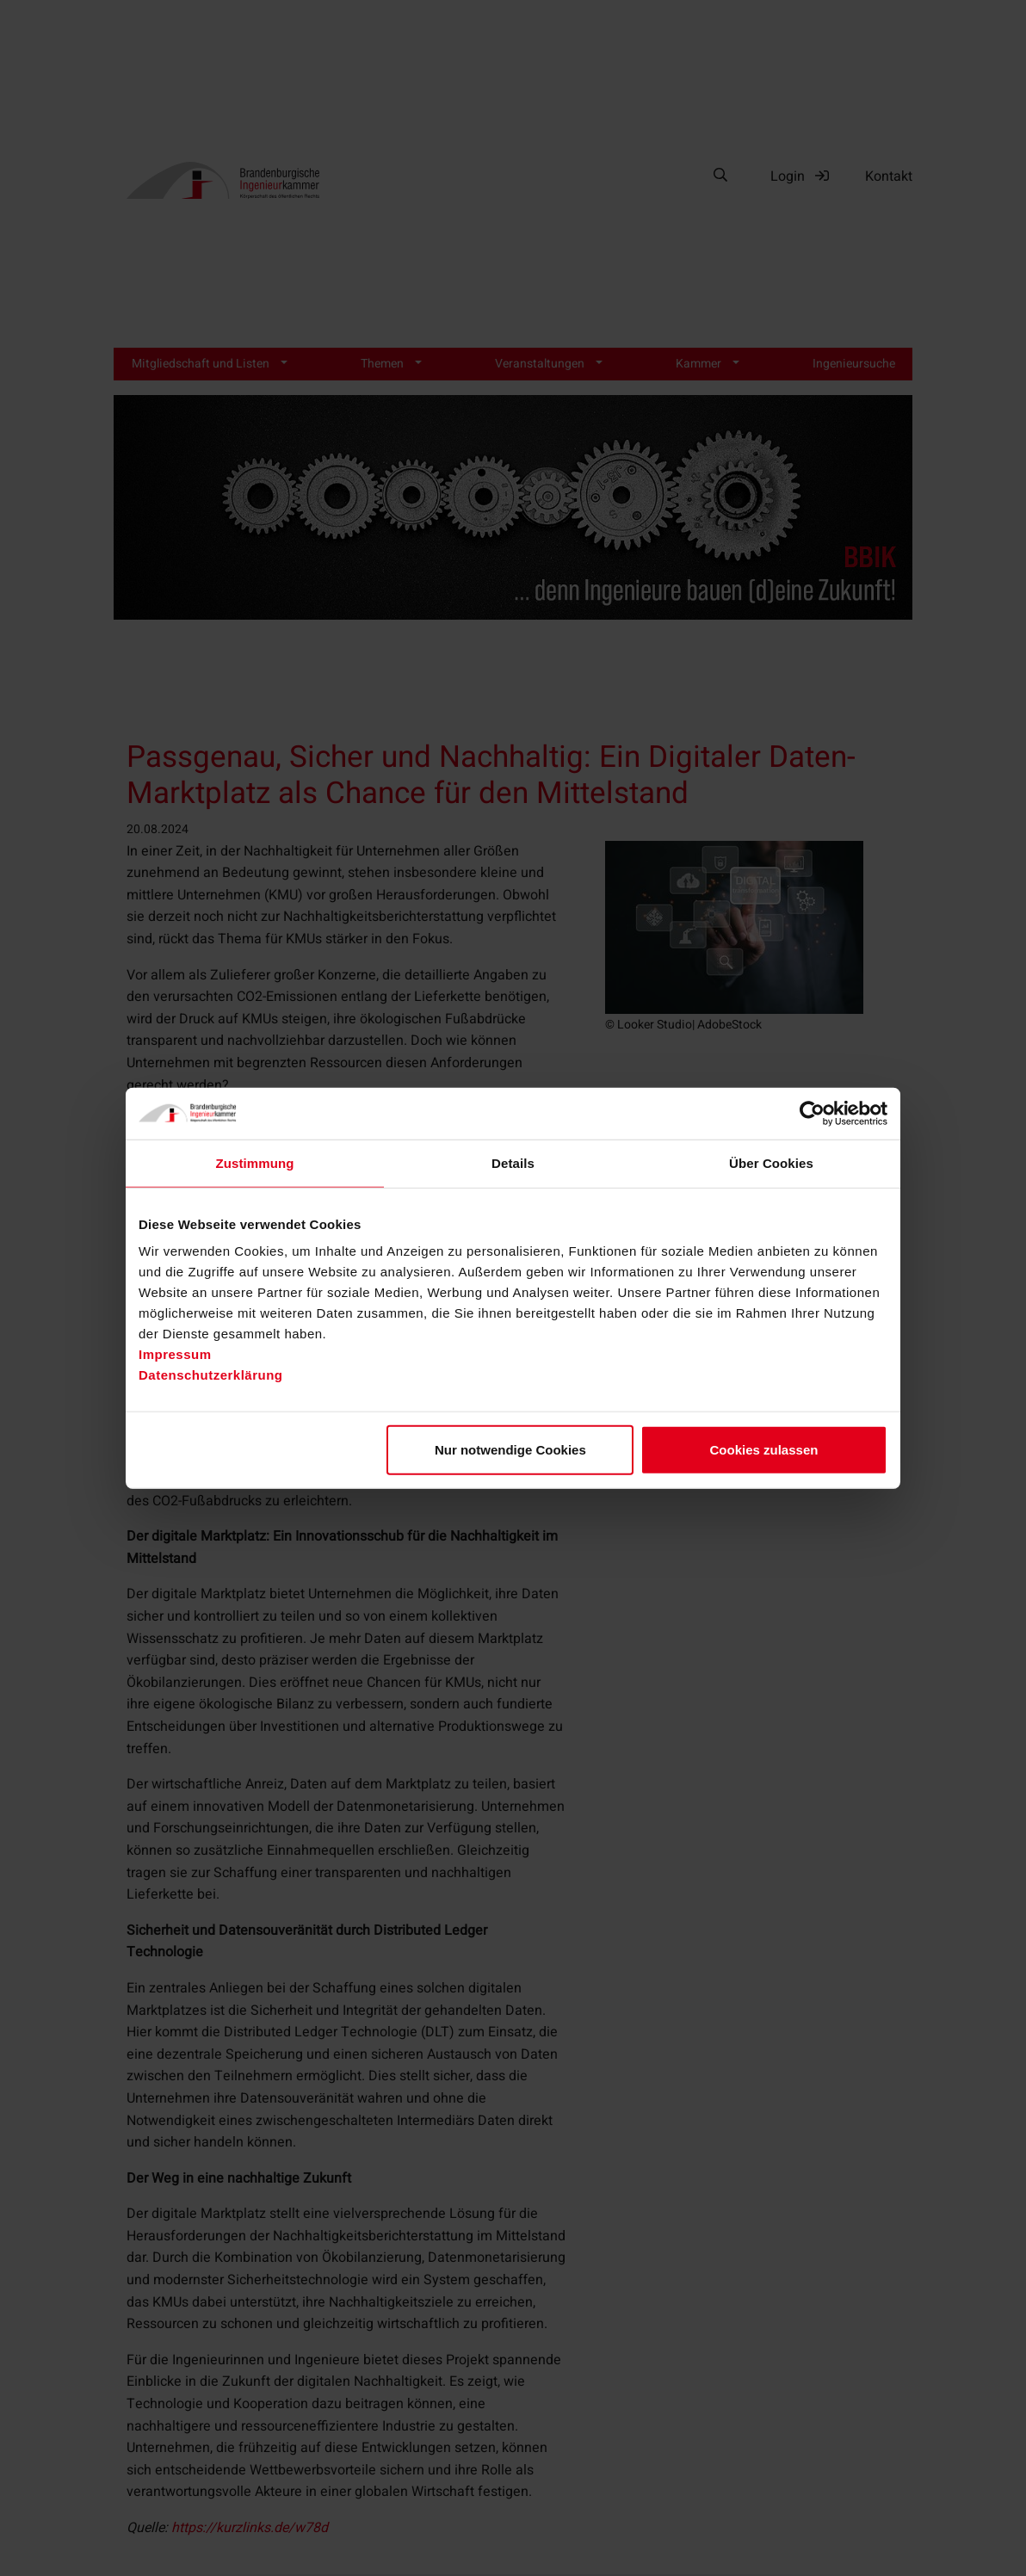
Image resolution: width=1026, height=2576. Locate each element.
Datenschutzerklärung (211, 1375)
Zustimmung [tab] (255, 1162)
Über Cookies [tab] (771, 1162)
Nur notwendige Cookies (510, 1449)
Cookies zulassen (764, 1449)
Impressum (175, 1354)
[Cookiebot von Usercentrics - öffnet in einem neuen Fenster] (812, 1113)
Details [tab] (513, 1162)
